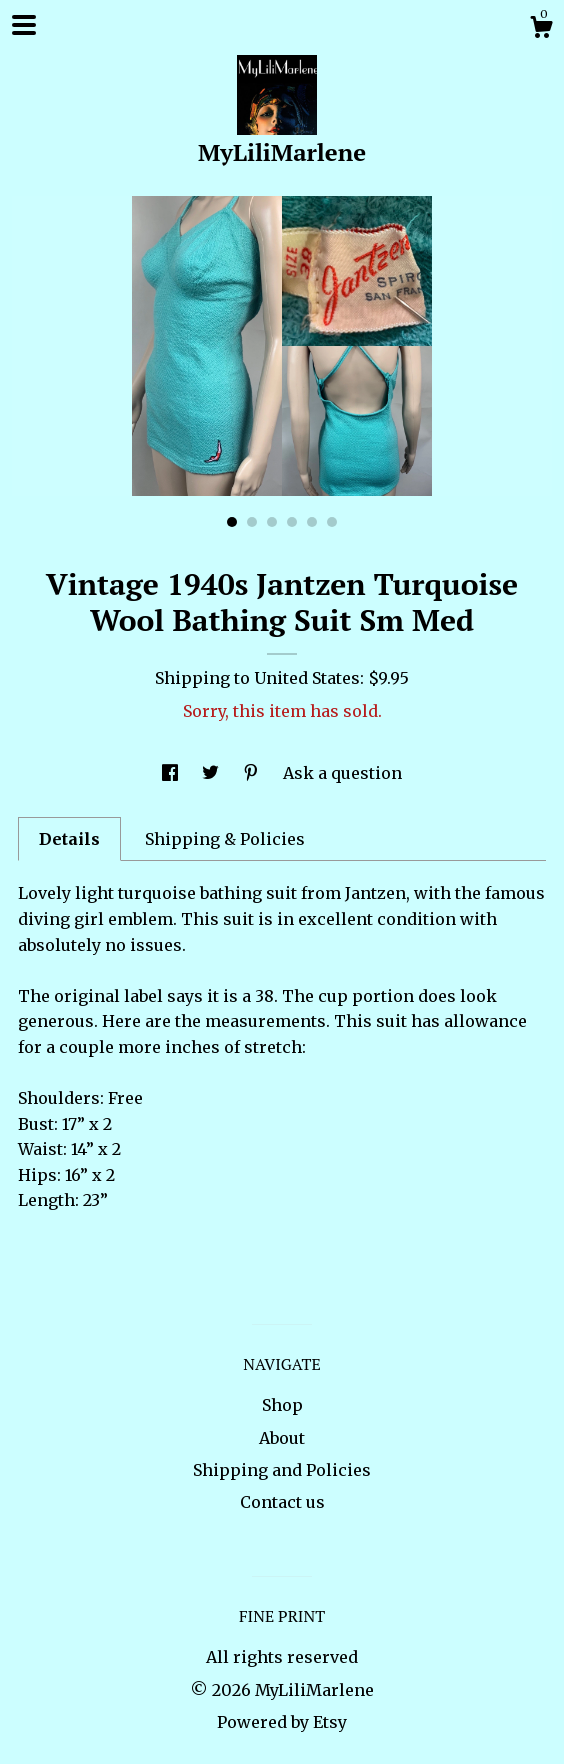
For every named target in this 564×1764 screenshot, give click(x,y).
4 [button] (292, 522)
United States (307, 678)
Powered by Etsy (282, 1722)
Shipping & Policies (225, 839)
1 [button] (232, 522)
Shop (282, 1405)
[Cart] (541, 30)
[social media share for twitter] (212, 773)
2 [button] (252, 522)
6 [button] (332, 522)
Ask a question (342, 773)
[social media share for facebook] (172, 773)
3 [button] (272, 522)
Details (69, 839)
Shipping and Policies (282, 1470)
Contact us (282, 1502)
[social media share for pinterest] (253, 773)
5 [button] (312, 522)
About (282, 1438)
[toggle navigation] (24, 25)
